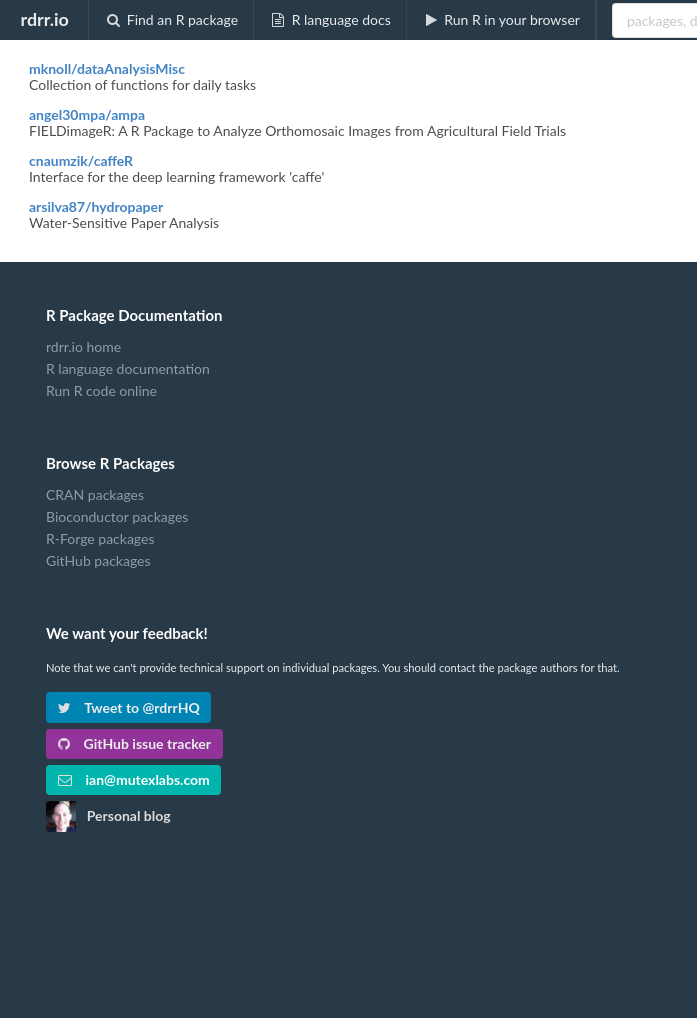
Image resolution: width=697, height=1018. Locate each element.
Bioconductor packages (117, 516)
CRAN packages (95, 495)
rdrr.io (44, 19)
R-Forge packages (100, 538)
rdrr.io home (83, 347)
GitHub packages (98, 560)
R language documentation (128, 368)
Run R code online (101, 390)
